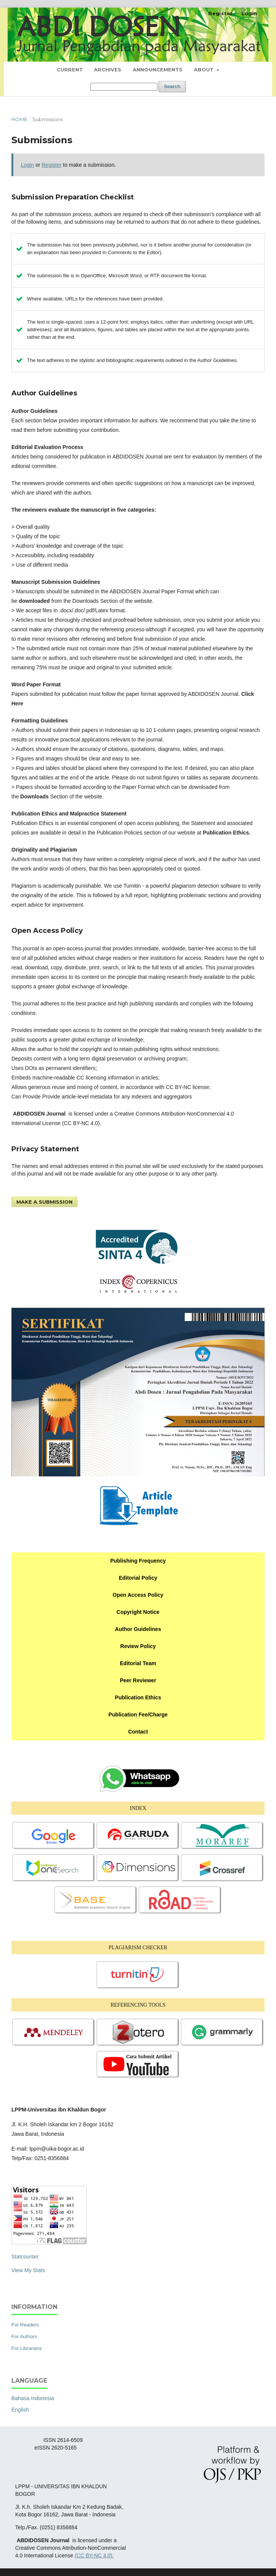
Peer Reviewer (138, 1680)
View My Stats (28, 2270)
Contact (138, 1732)
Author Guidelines (138, 1629)
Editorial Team (138, 1663)
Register (220, 13)
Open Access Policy (138, 1595)
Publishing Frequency (138, 1561)
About (204, 69)
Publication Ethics (138, 1697)
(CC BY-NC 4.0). (94, 2555)
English (20, 2410)
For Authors (24, 2336)
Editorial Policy (138, 1578)
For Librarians (26, 2348)
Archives (107, 69)
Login (249, 13)
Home (19, 119)
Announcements (157, 69)
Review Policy (137, 1646)
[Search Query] (123, 87)
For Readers (25, 2325)
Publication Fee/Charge (138, 1715)
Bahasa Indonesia (32, 2398)
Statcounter (25, 2257)
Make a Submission (44, 1202)
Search (172, 86)
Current (70, 69)
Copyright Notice (138, 1612)
